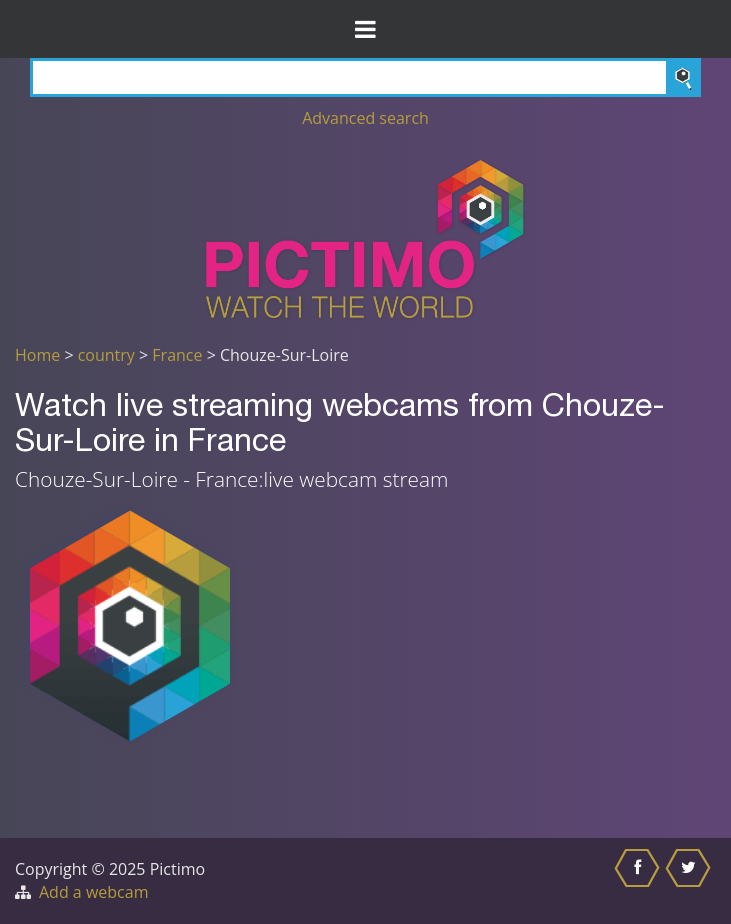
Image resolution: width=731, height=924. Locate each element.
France (177, 355)
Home (37, 355)
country (106, 355)
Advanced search (365, 118)
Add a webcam (93, 892)
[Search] (365, 77)
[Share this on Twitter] (690, 881)
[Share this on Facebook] (639, 881)
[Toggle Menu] (365, 29)
